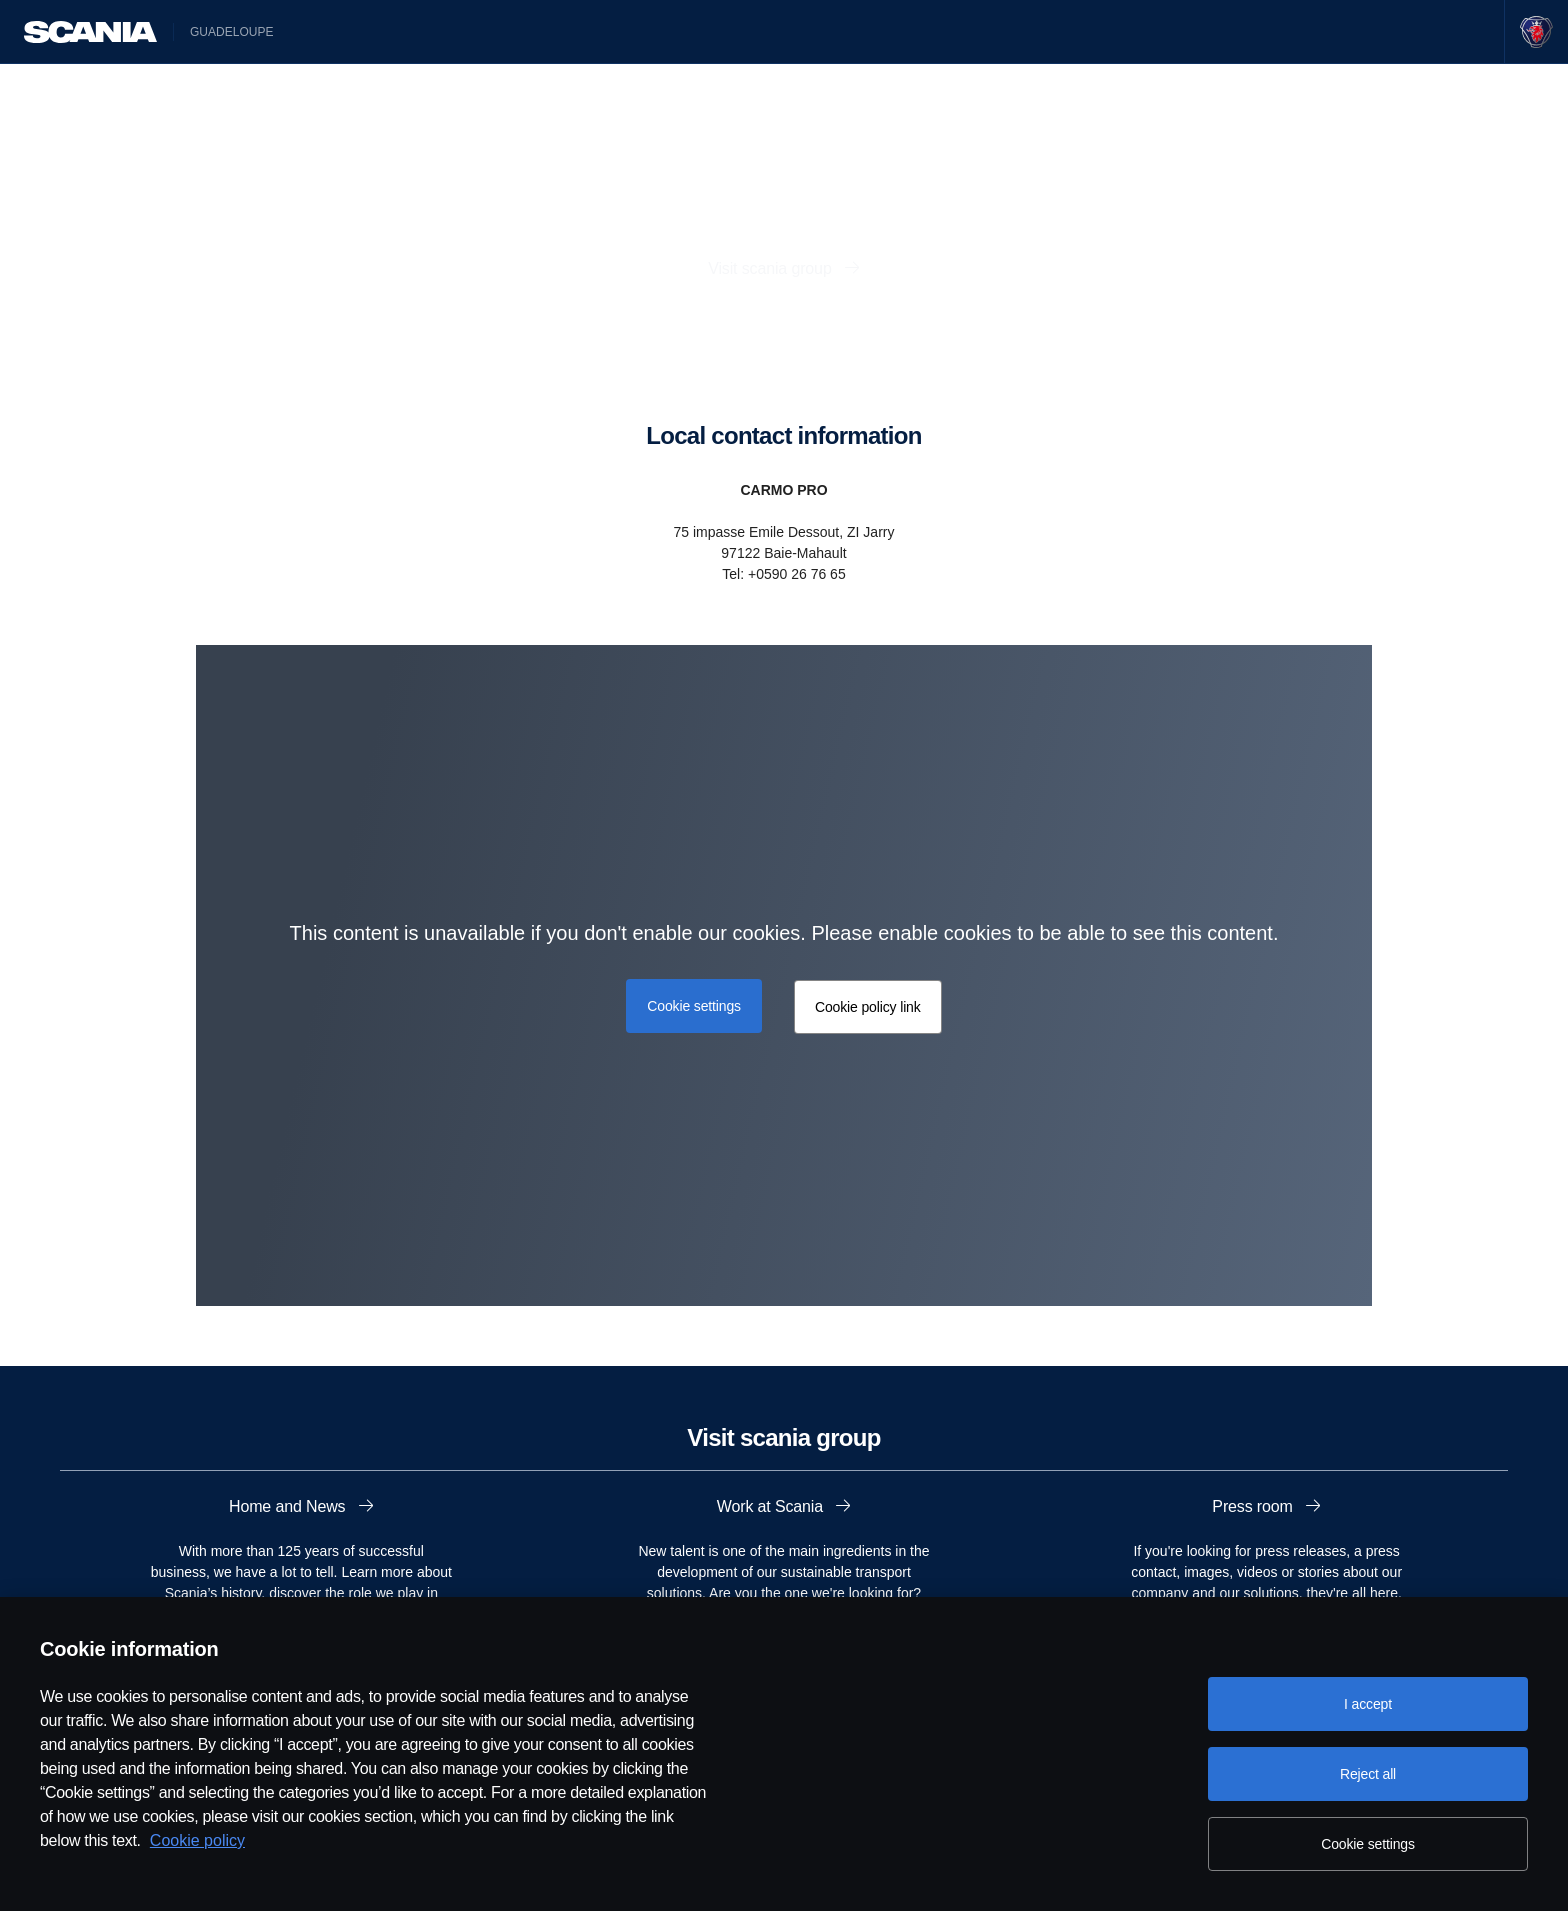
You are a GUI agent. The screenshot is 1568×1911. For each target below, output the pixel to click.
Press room (1254, 1506)
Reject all (1368, 1774)
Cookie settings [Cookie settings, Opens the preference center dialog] (1368, 1844)
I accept (1368, 1704)
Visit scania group (772, 268)
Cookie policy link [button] (868, 1007)
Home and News (289, 1506)
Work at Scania (772, 1506)
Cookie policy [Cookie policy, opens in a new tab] (197, 1840)
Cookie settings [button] (694, 1006)
